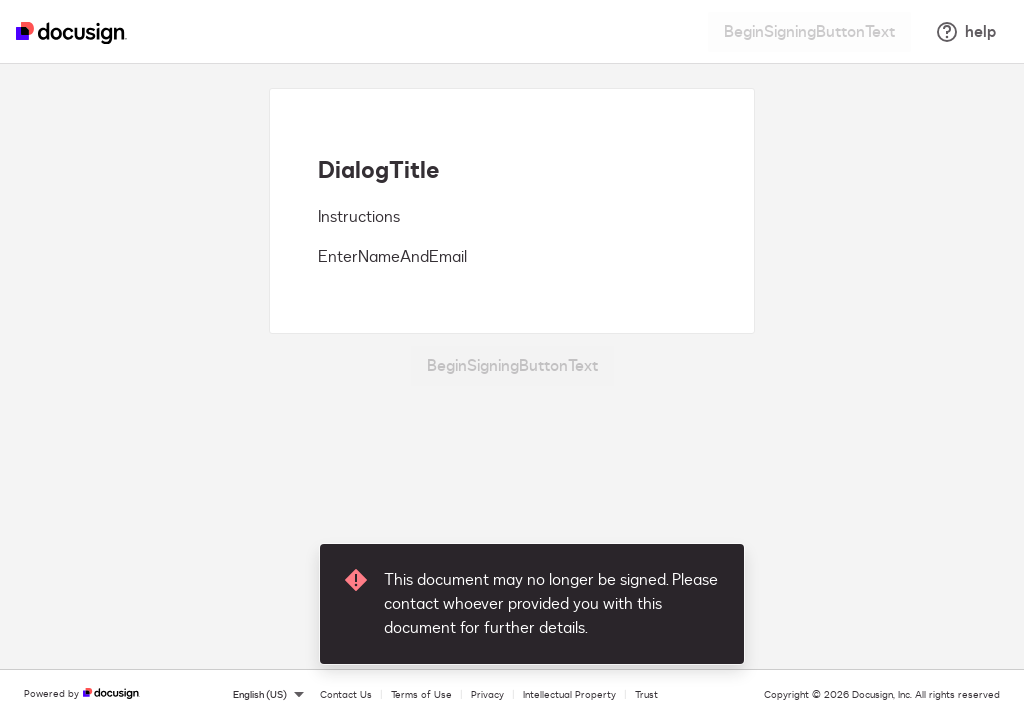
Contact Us (346, 695)
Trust (646, 695)
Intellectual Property (569, 695)
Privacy (487, 695)
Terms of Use (421, 695)
